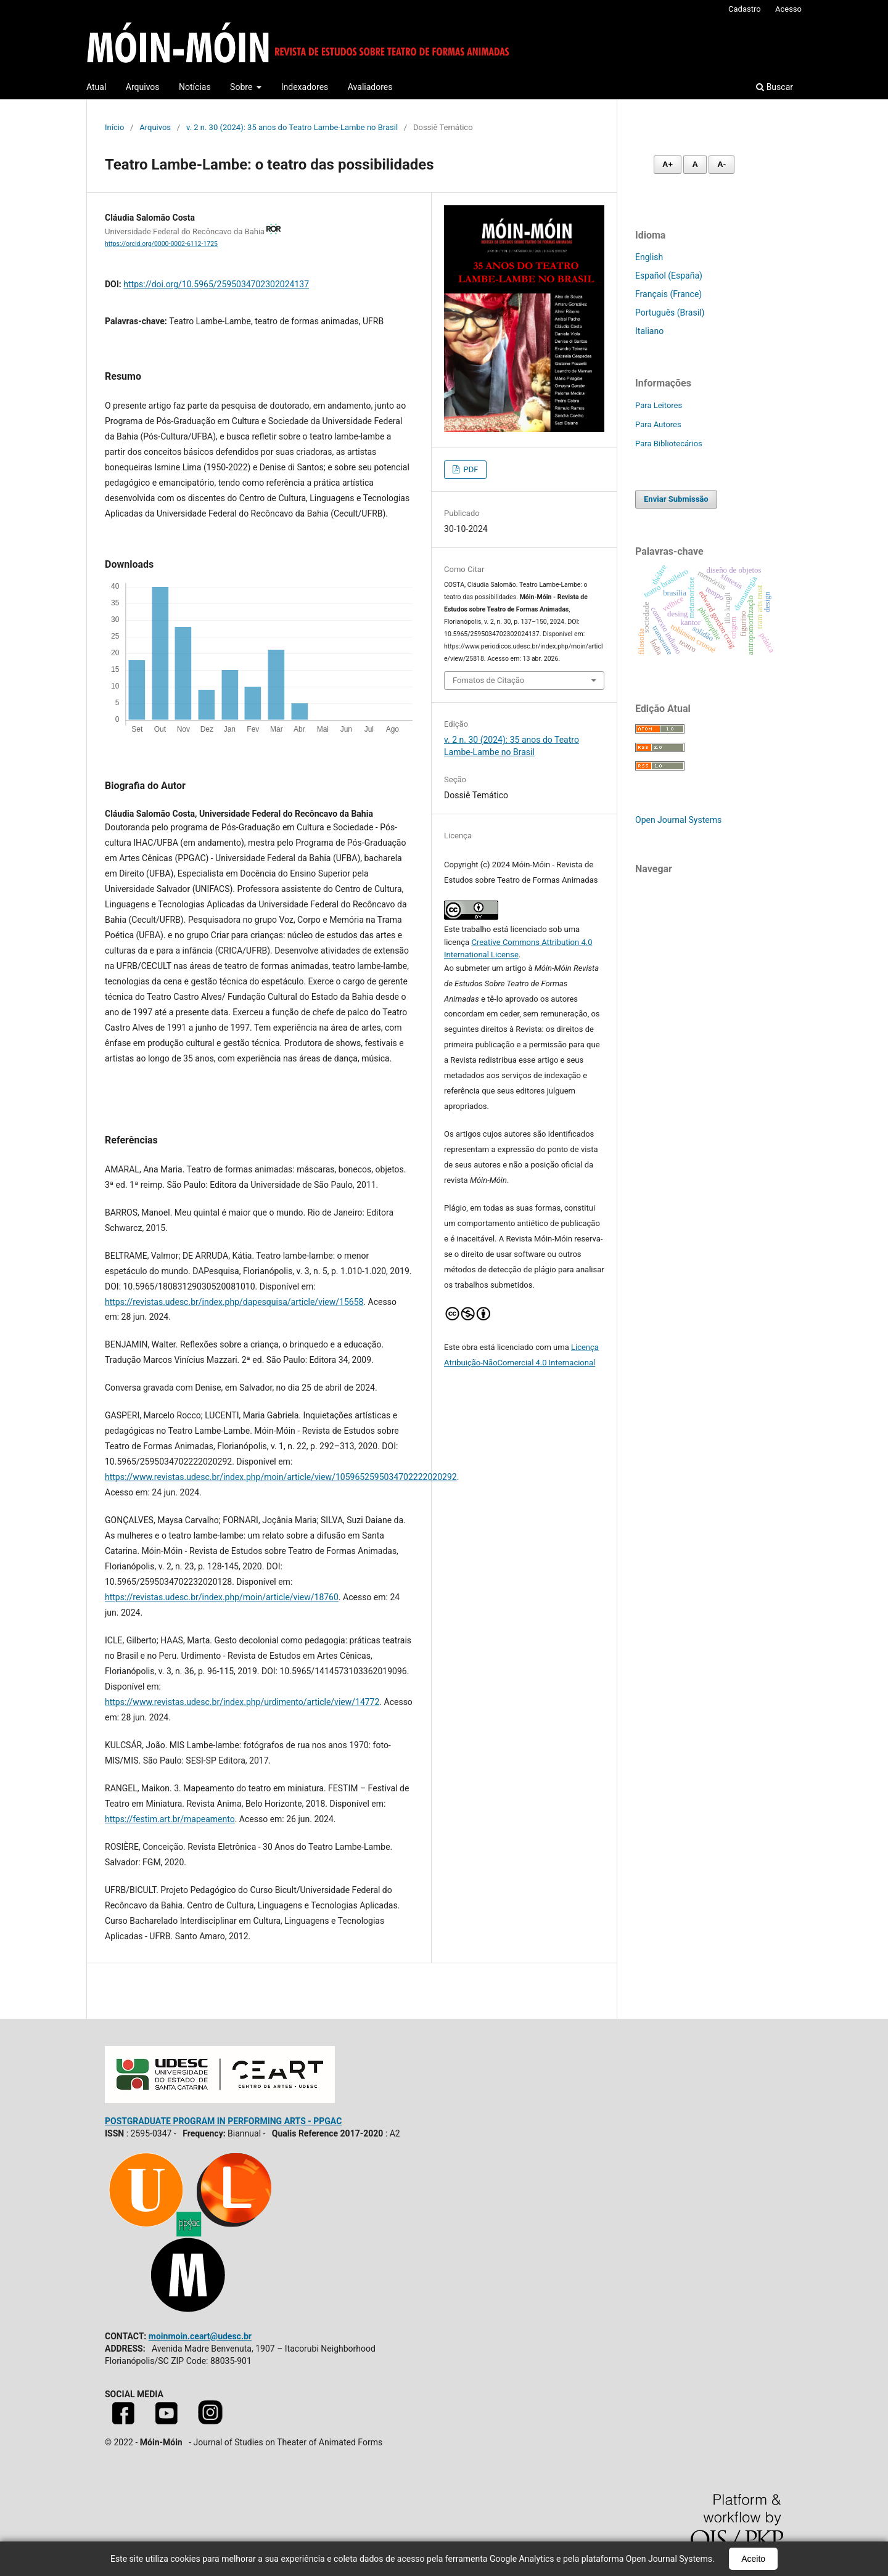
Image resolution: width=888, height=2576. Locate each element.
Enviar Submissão (676, 499)
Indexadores (305, 87)
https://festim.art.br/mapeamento (170, 1819)
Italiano (649, 331)
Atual (96, 87)
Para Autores (658, 424)
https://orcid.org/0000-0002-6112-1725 (161, 244)
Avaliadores (370, 87)
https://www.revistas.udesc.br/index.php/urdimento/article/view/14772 (242, 1702)
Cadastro (744, 9)
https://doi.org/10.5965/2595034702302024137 (216, 284)
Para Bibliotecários (668, 443)
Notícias (195, 87)
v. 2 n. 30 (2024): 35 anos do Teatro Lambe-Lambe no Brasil (292, 127)
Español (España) (668, 275)
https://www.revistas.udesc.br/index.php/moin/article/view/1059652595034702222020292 (281, 1477)
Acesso (788, 9)
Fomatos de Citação (488, 680)
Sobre (242, 87)
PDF (469, 469)
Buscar (774, 87)
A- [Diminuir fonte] (721, 164)
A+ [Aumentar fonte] (667, 164)
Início (114, 127)
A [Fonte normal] (694, 164)
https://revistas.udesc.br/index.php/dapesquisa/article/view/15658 (234, 1302)
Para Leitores (658, 405)
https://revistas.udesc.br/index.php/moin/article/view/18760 (222, 1597)
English (649, 257)
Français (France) (668, 294)
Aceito (753, 2559)
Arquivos (143, 87)
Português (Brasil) (669, 312)
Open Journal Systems (678, 820)
